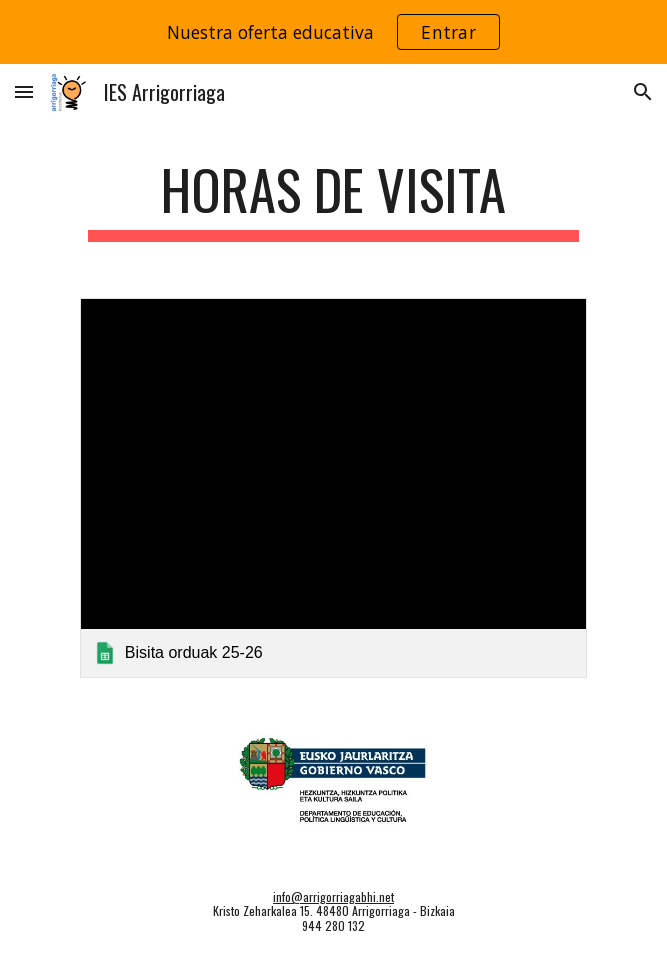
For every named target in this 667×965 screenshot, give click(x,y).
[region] (333, 32)
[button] (24, 91)
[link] (333, 488)
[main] (333, 199)
